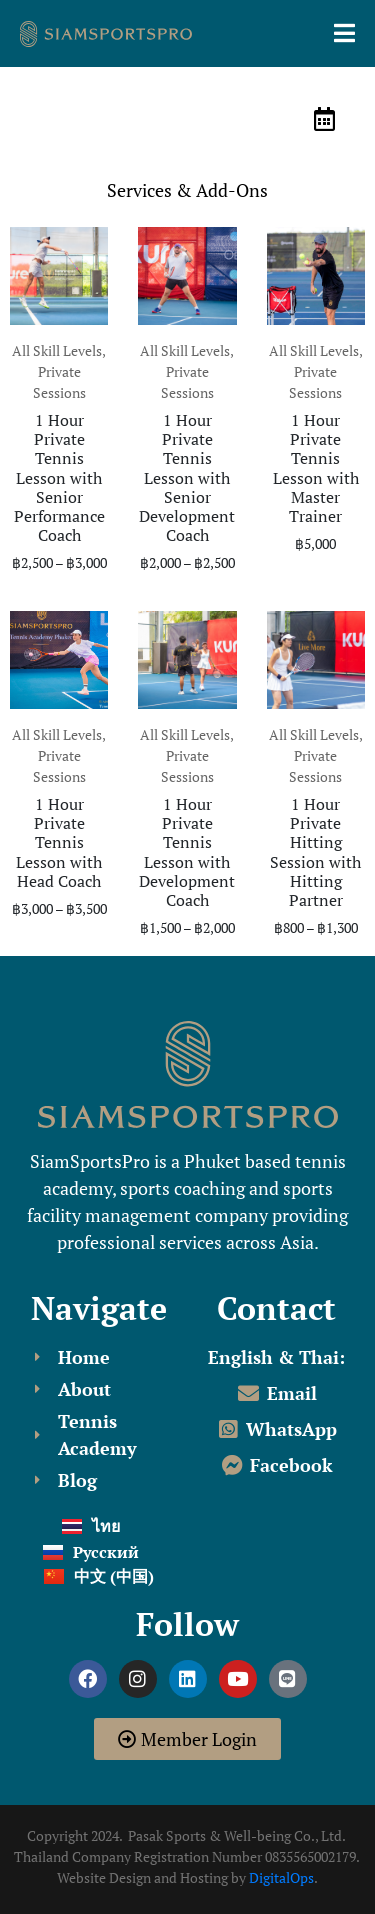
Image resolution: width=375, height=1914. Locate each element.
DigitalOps (281, 1877)
